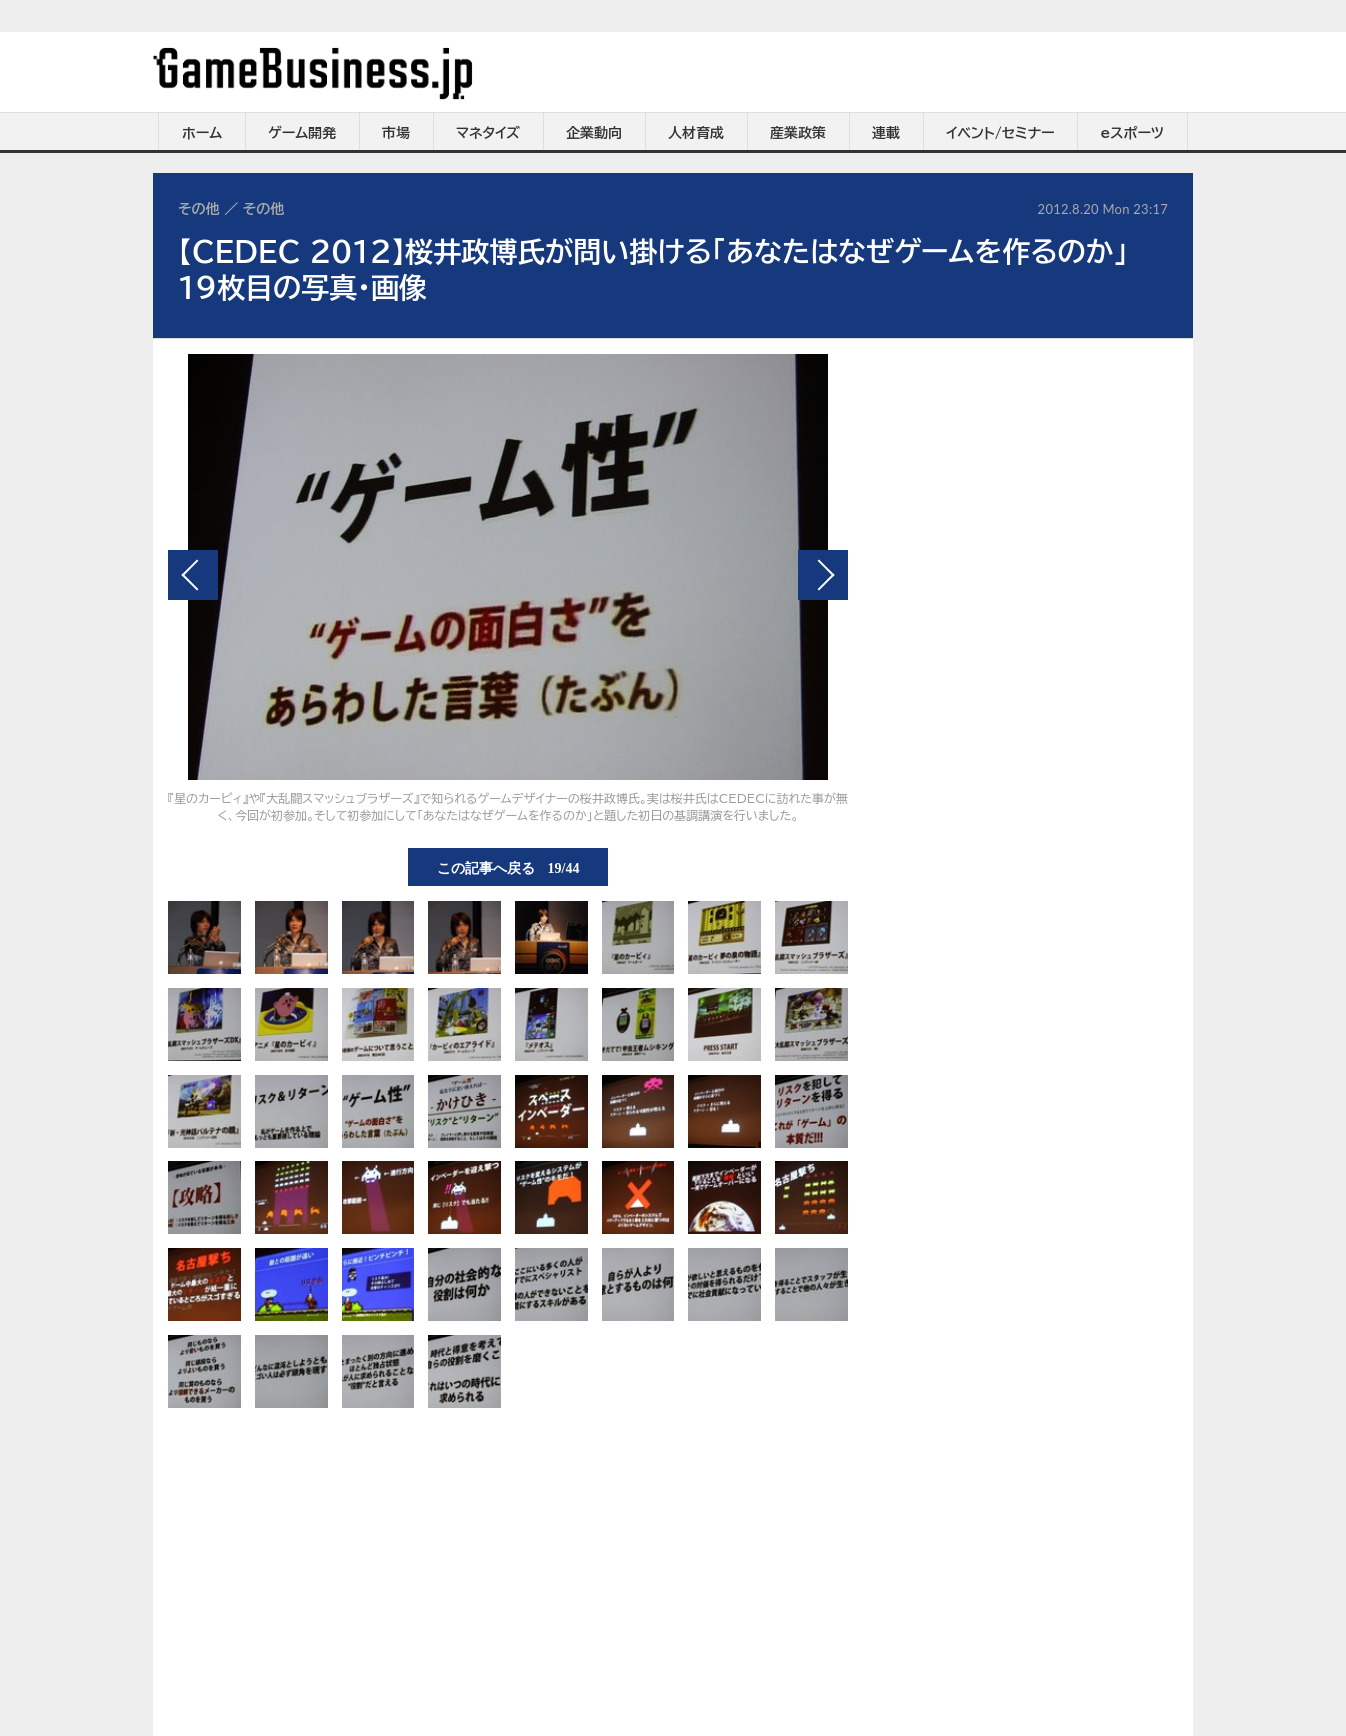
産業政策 (798, 133)
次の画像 (823, 575)
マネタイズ (488, 133)
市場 (396, 133)
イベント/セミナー (1000, 133)
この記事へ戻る (508, 867)
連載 (886, 133)
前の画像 (193, 575)
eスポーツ (1132, 133)
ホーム (202, 133)
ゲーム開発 (302, 133)
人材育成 (696, 133)
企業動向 (594, 133)
